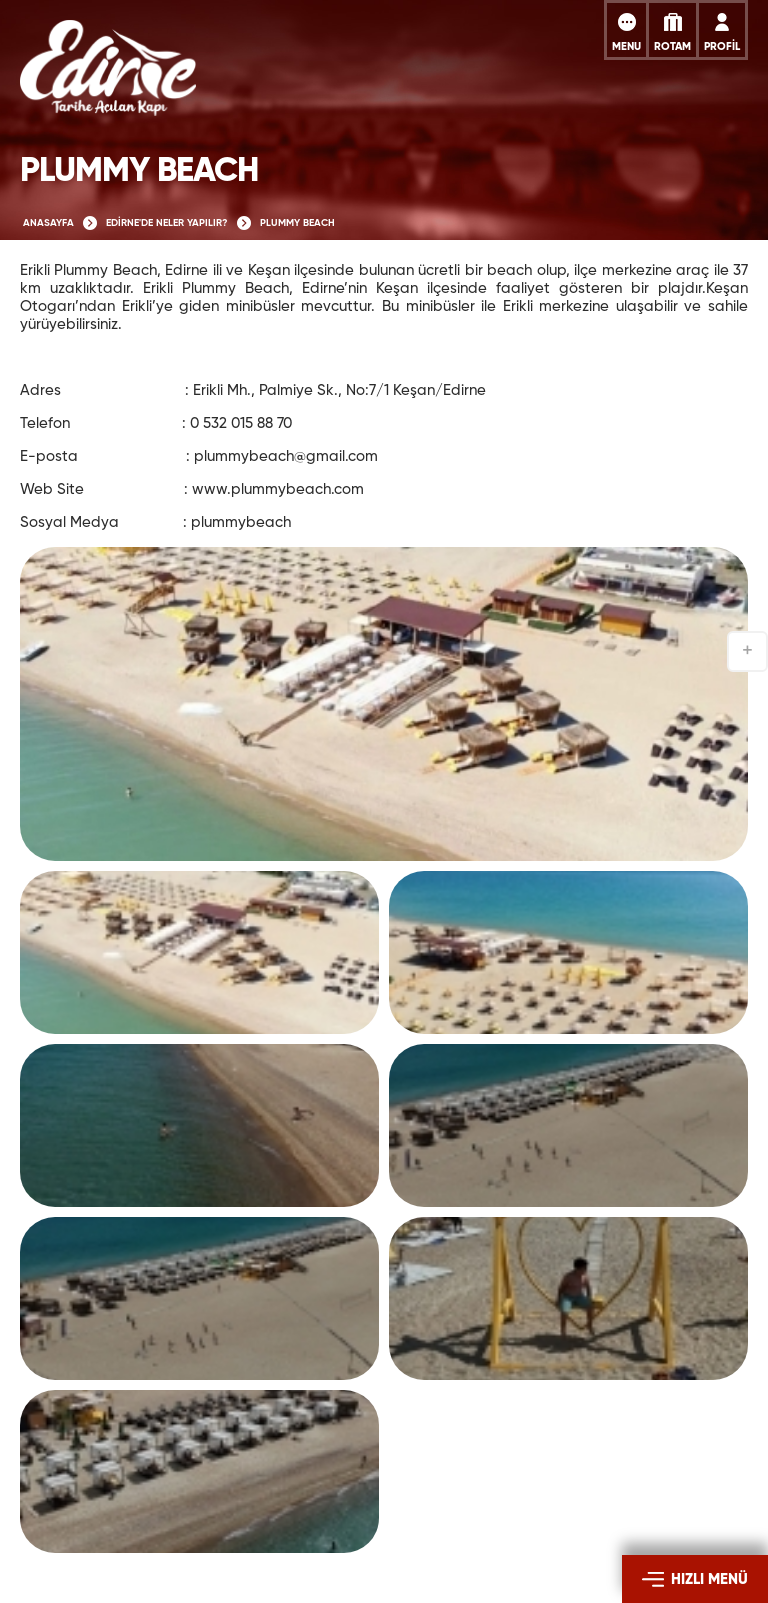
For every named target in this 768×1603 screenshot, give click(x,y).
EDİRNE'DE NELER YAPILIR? (167, 223)
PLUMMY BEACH (297, 223)
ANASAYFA (48, 223)
